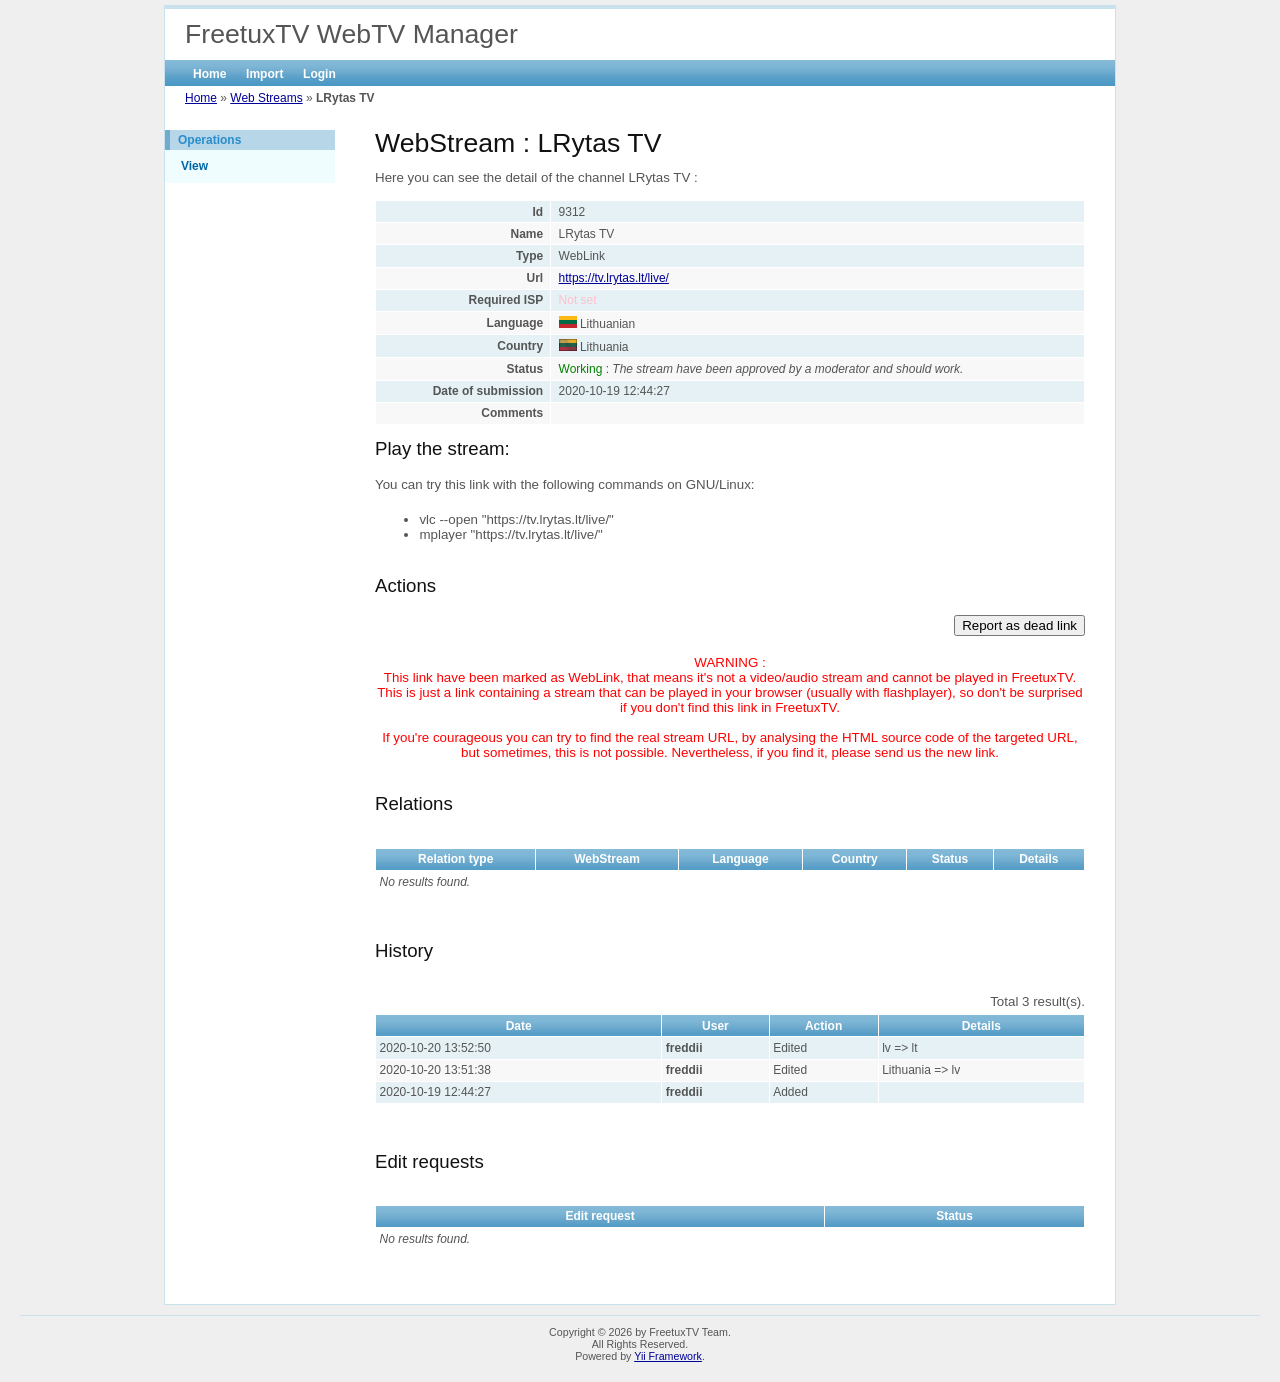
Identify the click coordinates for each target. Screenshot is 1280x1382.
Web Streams (266, 98)
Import (264, 74)
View (194, 166)
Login (319, 74)
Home (209, 74)
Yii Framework (668, 1356)
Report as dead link (1019, 625)
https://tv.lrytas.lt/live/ (614, 278)
